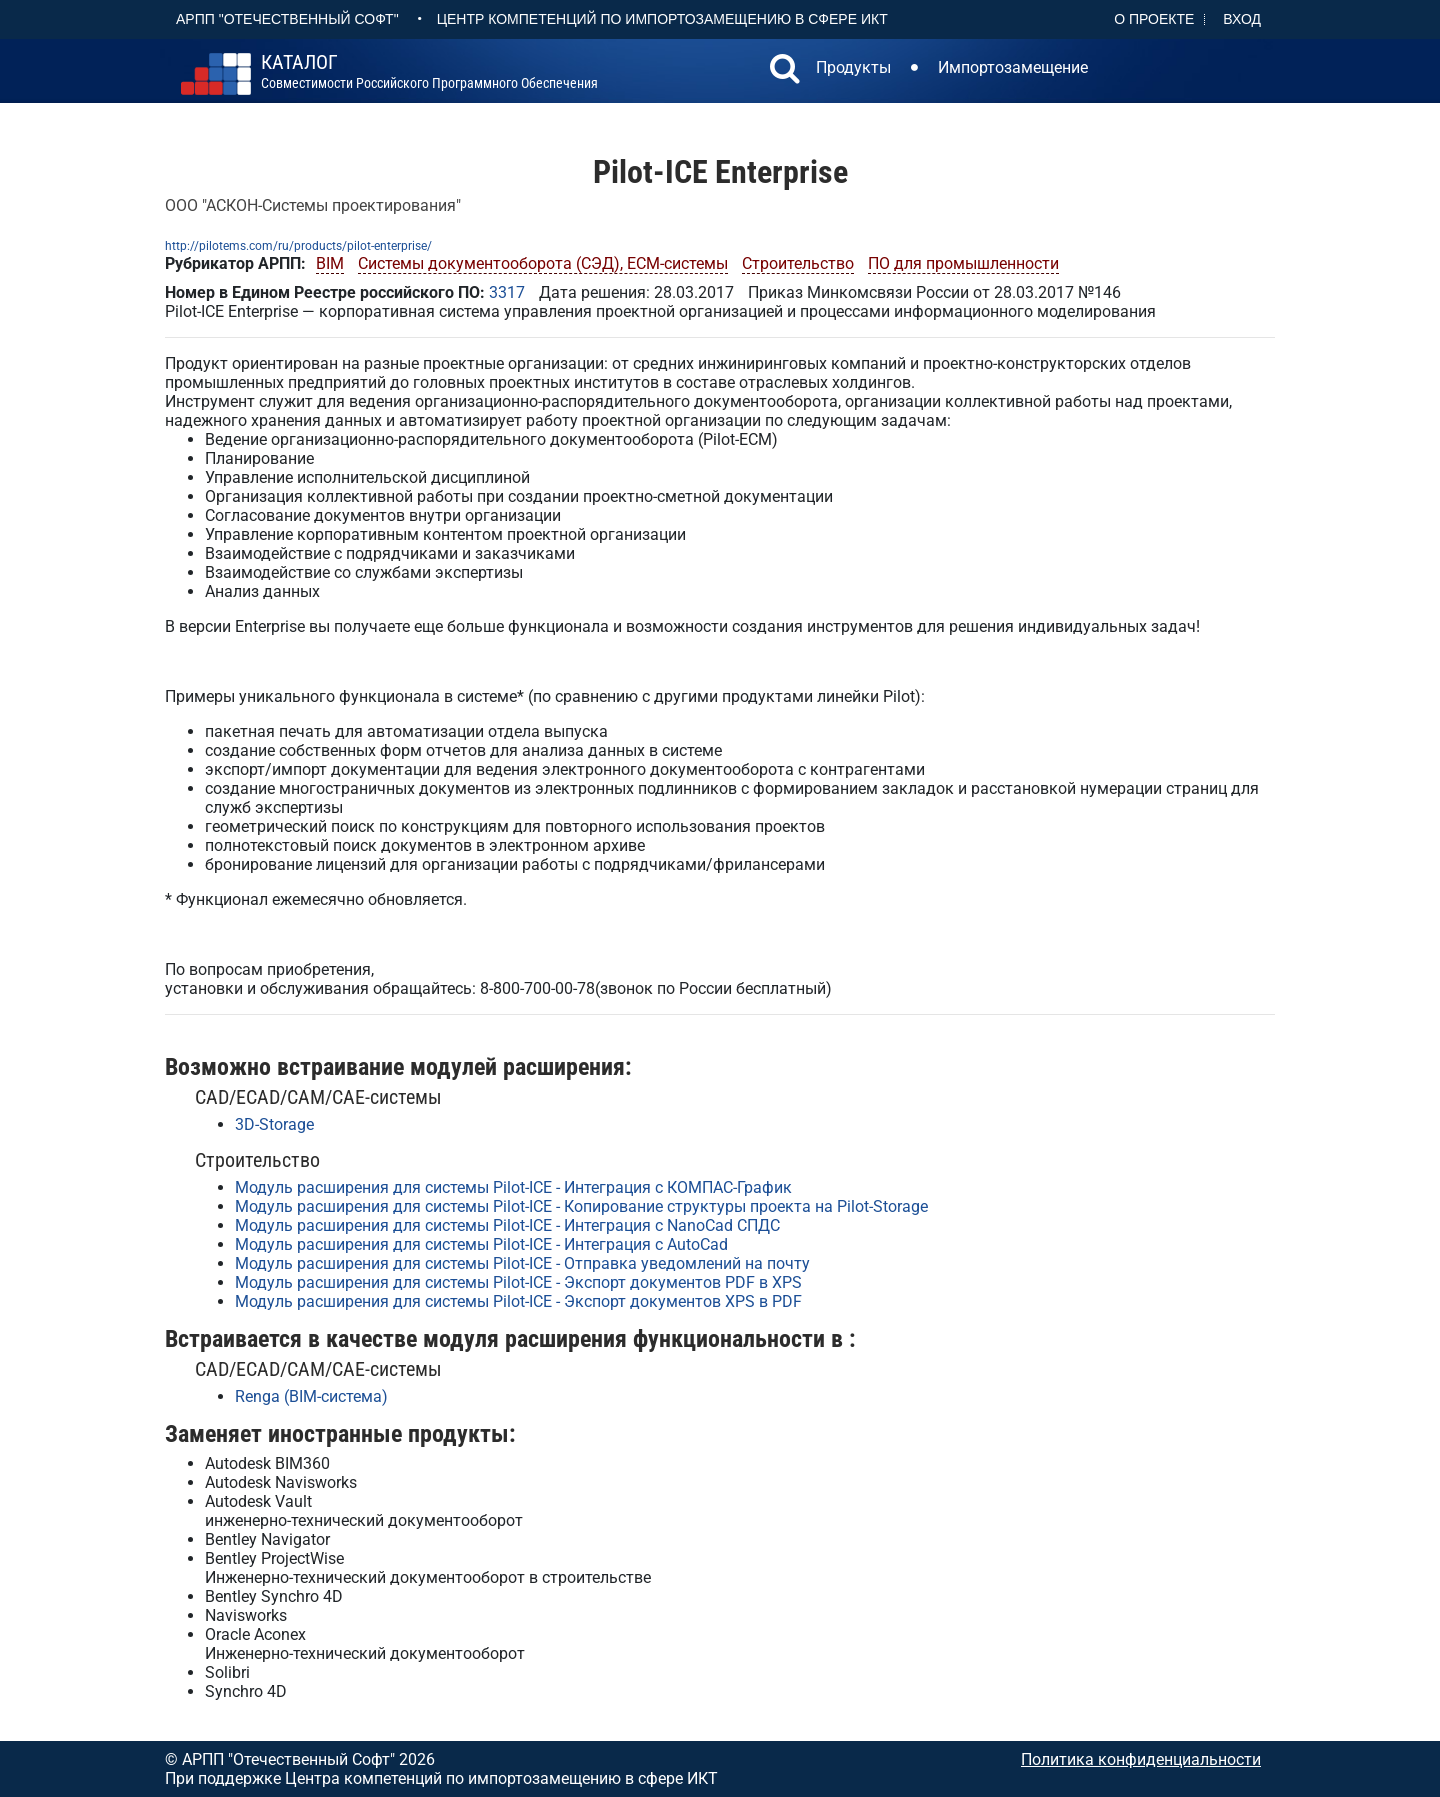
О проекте (1154, 19)
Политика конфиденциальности (1141, 1759)
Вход (1242, 19)
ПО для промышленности (963, 263)
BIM (330, 263)
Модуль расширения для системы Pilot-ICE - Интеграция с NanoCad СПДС (507, 1225)
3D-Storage (274, 1124)
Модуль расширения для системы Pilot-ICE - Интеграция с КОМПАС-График (513, 1187)
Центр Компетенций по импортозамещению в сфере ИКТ (662, 19)
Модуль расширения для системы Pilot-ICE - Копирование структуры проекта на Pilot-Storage (581, 1206)
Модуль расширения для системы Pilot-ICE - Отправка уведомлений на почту (522, 1263)
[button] (785, 71)
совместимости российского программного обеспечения (429, 72)
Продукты (853, 67)
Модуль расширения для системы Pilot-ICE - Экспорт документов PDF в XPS (518, 1282)
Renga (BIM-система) (311, 1396)
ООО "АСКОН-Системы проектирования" (313, 205)
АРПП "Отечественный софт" (287, 19)
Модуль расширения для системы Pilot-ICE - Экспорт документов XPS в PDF (518, 1301)
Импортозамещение (1013, 67)
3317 (507, 292)
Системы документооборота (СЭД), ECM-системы (543, 263)
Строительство (798, 263)
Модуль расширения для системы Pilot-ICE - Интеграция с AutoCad (481, 1244)
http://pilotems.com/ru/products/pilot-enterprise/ (298, 246)
